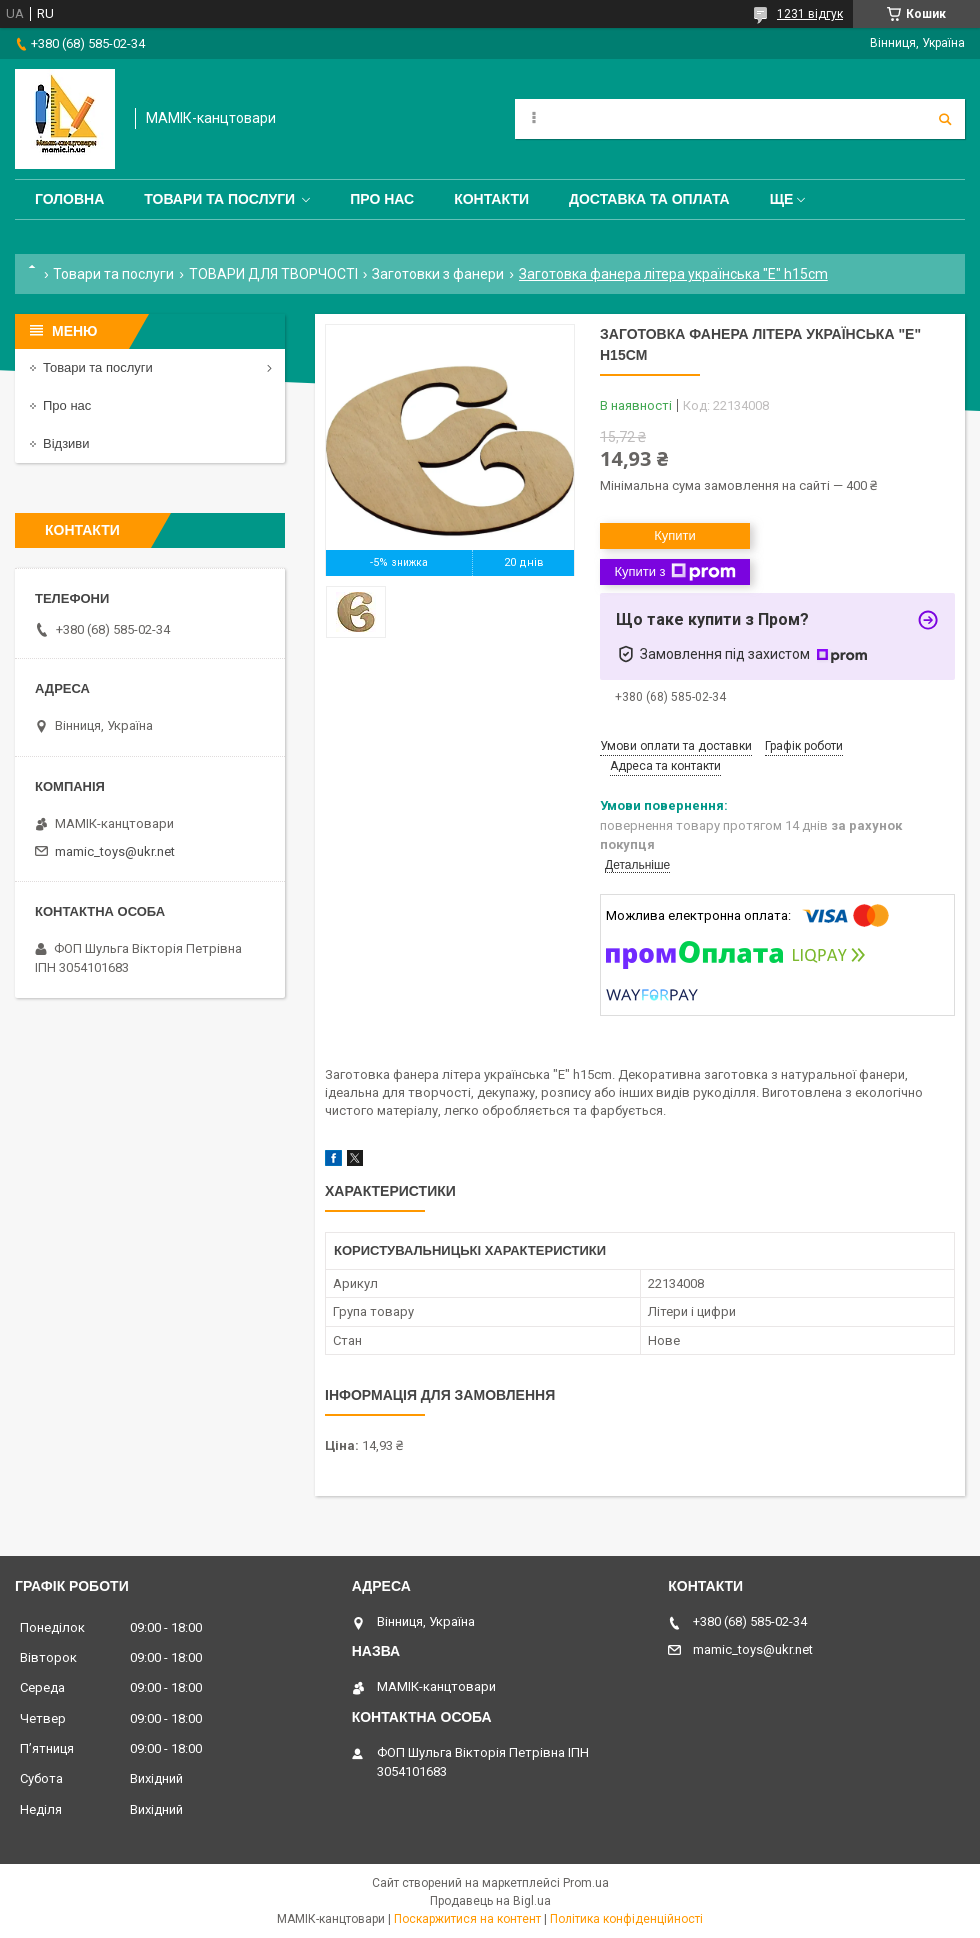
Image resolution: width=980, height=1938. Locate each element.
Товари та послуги (219, 199)
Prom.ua (586, 1883)
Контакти (491, 199)
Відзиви (66, 443)
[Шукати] (945, 119)
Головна (69, 199)
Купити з (674, 572)
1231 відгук (810, 14)
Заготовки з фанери (438, 274)
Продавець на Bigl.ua (490, 1901)
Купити (675, 535)
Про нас (382, 199)
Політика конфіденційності (626, 1919)
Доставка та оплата (649, 199)
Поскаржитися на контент (467, 1919)
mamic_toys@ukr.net (115, 851)
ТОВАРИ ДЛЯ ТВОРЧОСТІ (273, 274)
